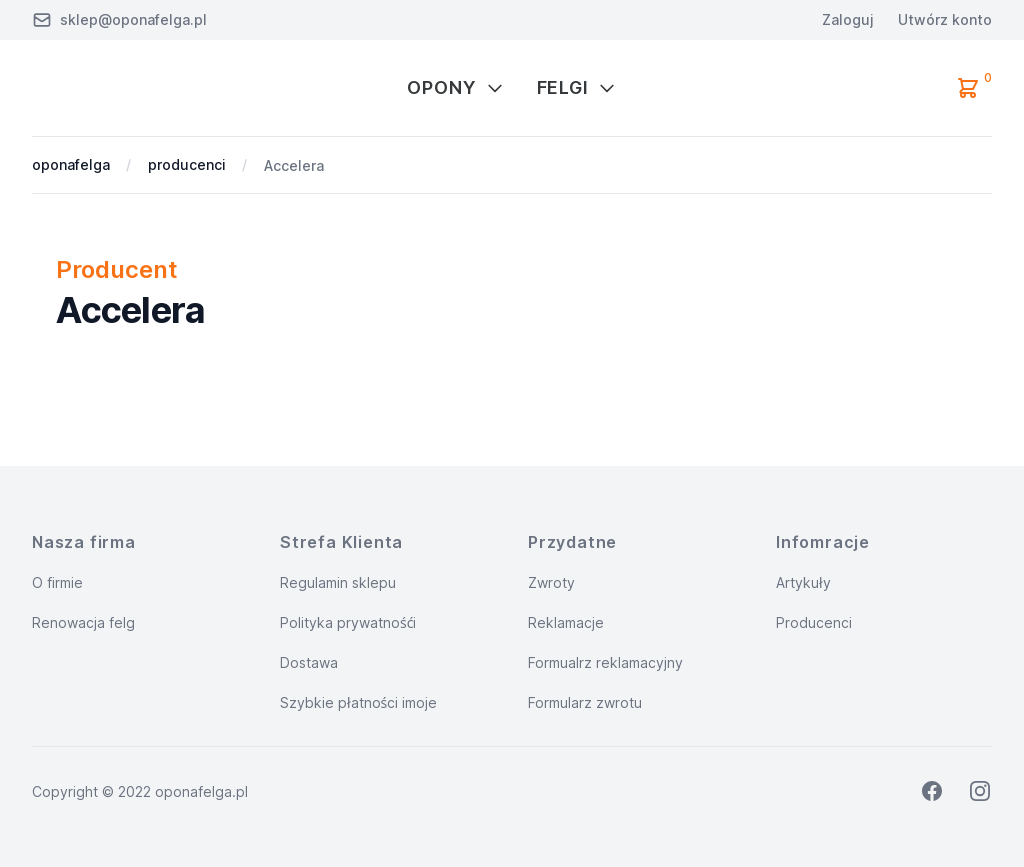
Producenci (814, 622)
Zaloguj (848, 19)
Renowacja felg (83, 622)
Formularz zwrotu (585, 702)
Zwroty (551, 582)
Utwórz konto (945, 19)
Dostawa (309, 662)
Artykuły (803, 582)
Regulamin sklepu (338, 582)
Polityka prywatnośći (348, 622)
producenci (187, 164)
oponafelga (71, 164)
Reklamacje (566, 622)
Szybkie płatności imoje (358, 702)
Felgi (577, 87)
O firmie (57, 582)
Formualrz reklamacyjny (605, 662)
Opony (456, 87)
